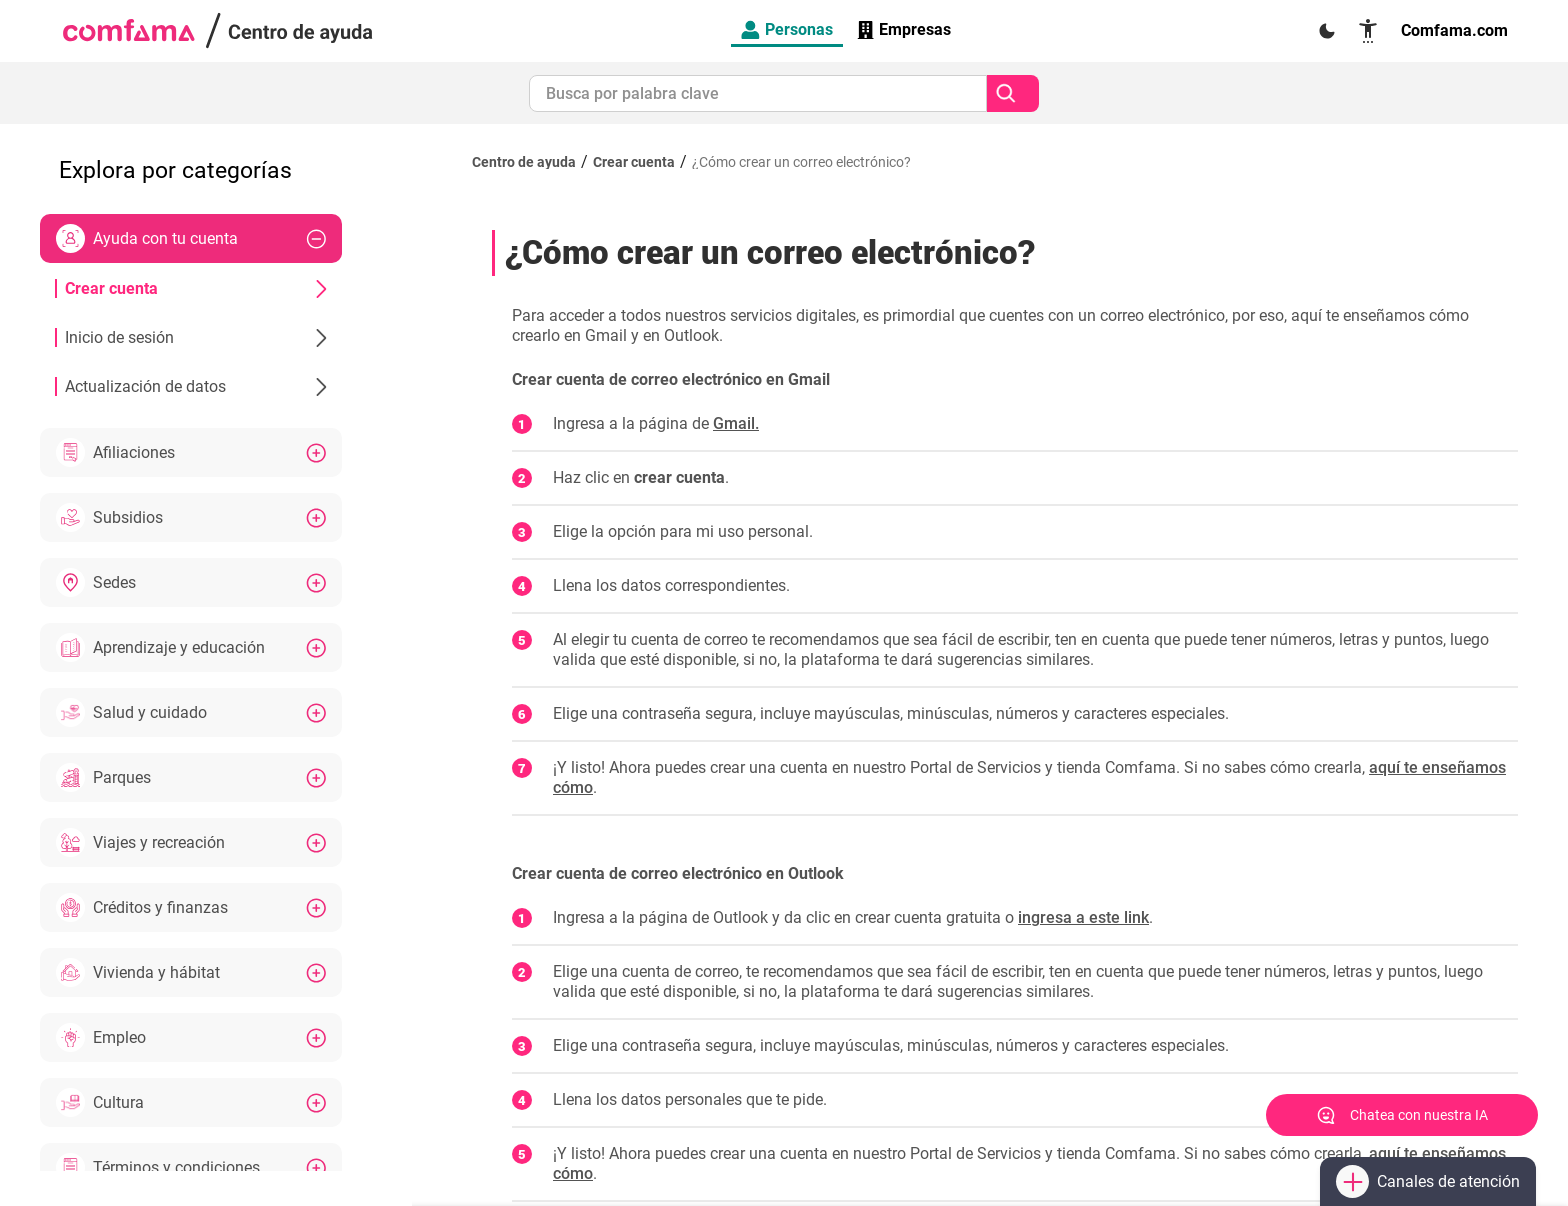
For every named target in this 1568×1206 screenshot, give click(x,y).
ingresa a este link (1083, 917)
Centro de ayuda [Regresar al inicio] (524, 162)
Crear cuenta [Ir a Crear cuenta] (634, 162)
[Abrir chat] (1402, 1115)
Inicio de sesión (196, 337)
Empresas (904, 29)
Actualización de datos (196, 386)
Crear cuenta (196, 288)
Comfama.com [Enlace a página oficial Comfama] (1454, 30)
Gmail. (736, 423)
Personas (787, 29)
